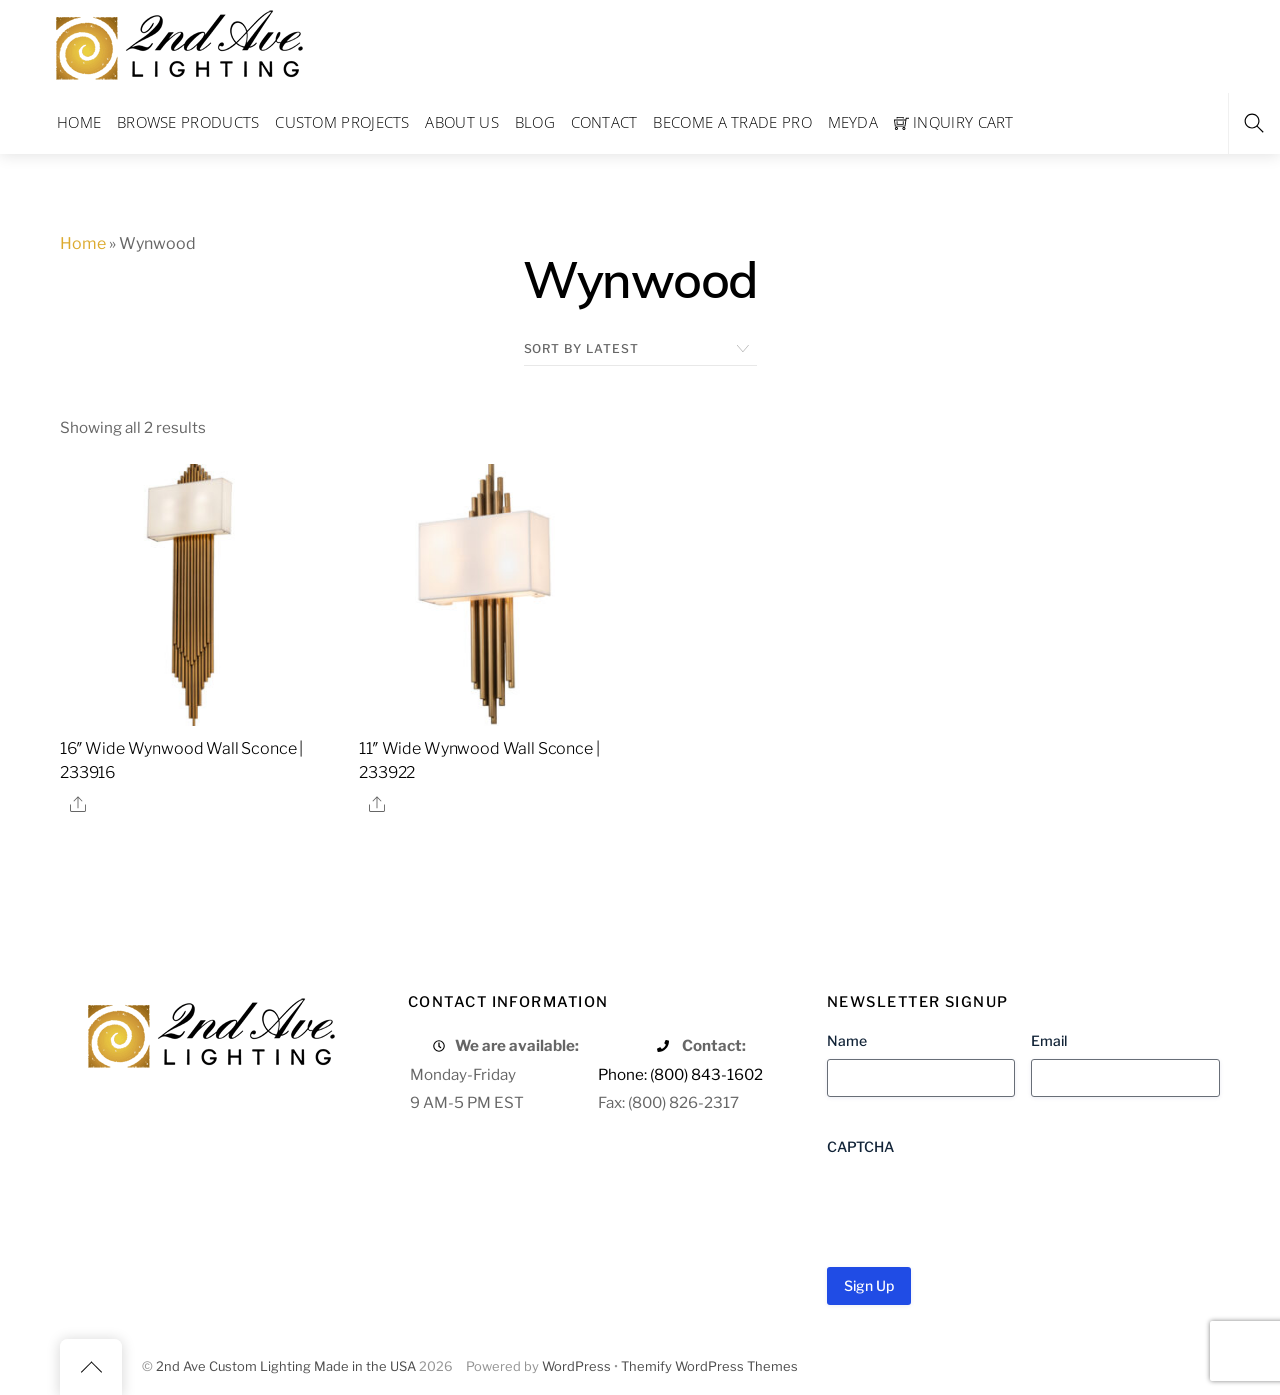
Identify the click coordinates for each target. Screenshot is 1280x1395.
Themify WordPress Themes (709, 1366)
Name (847, 1040)
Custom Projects (342, 122)
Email (1049, 1040)
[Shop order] (640, 349)
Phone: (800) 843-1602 (680, 1074)
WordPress (576, 1366)
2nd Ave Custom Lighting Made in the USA (286, 1366)
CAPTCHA (860, 1146)
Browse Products (188, 122)
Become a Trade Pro (732, 122)
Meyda (853, 122)
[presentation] (979, 1204)
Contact (604, 122)
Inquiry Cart (954, 122)
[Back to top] (91, 1367)
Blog (535, 122)
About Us (461, 122)
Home (79, 122)
